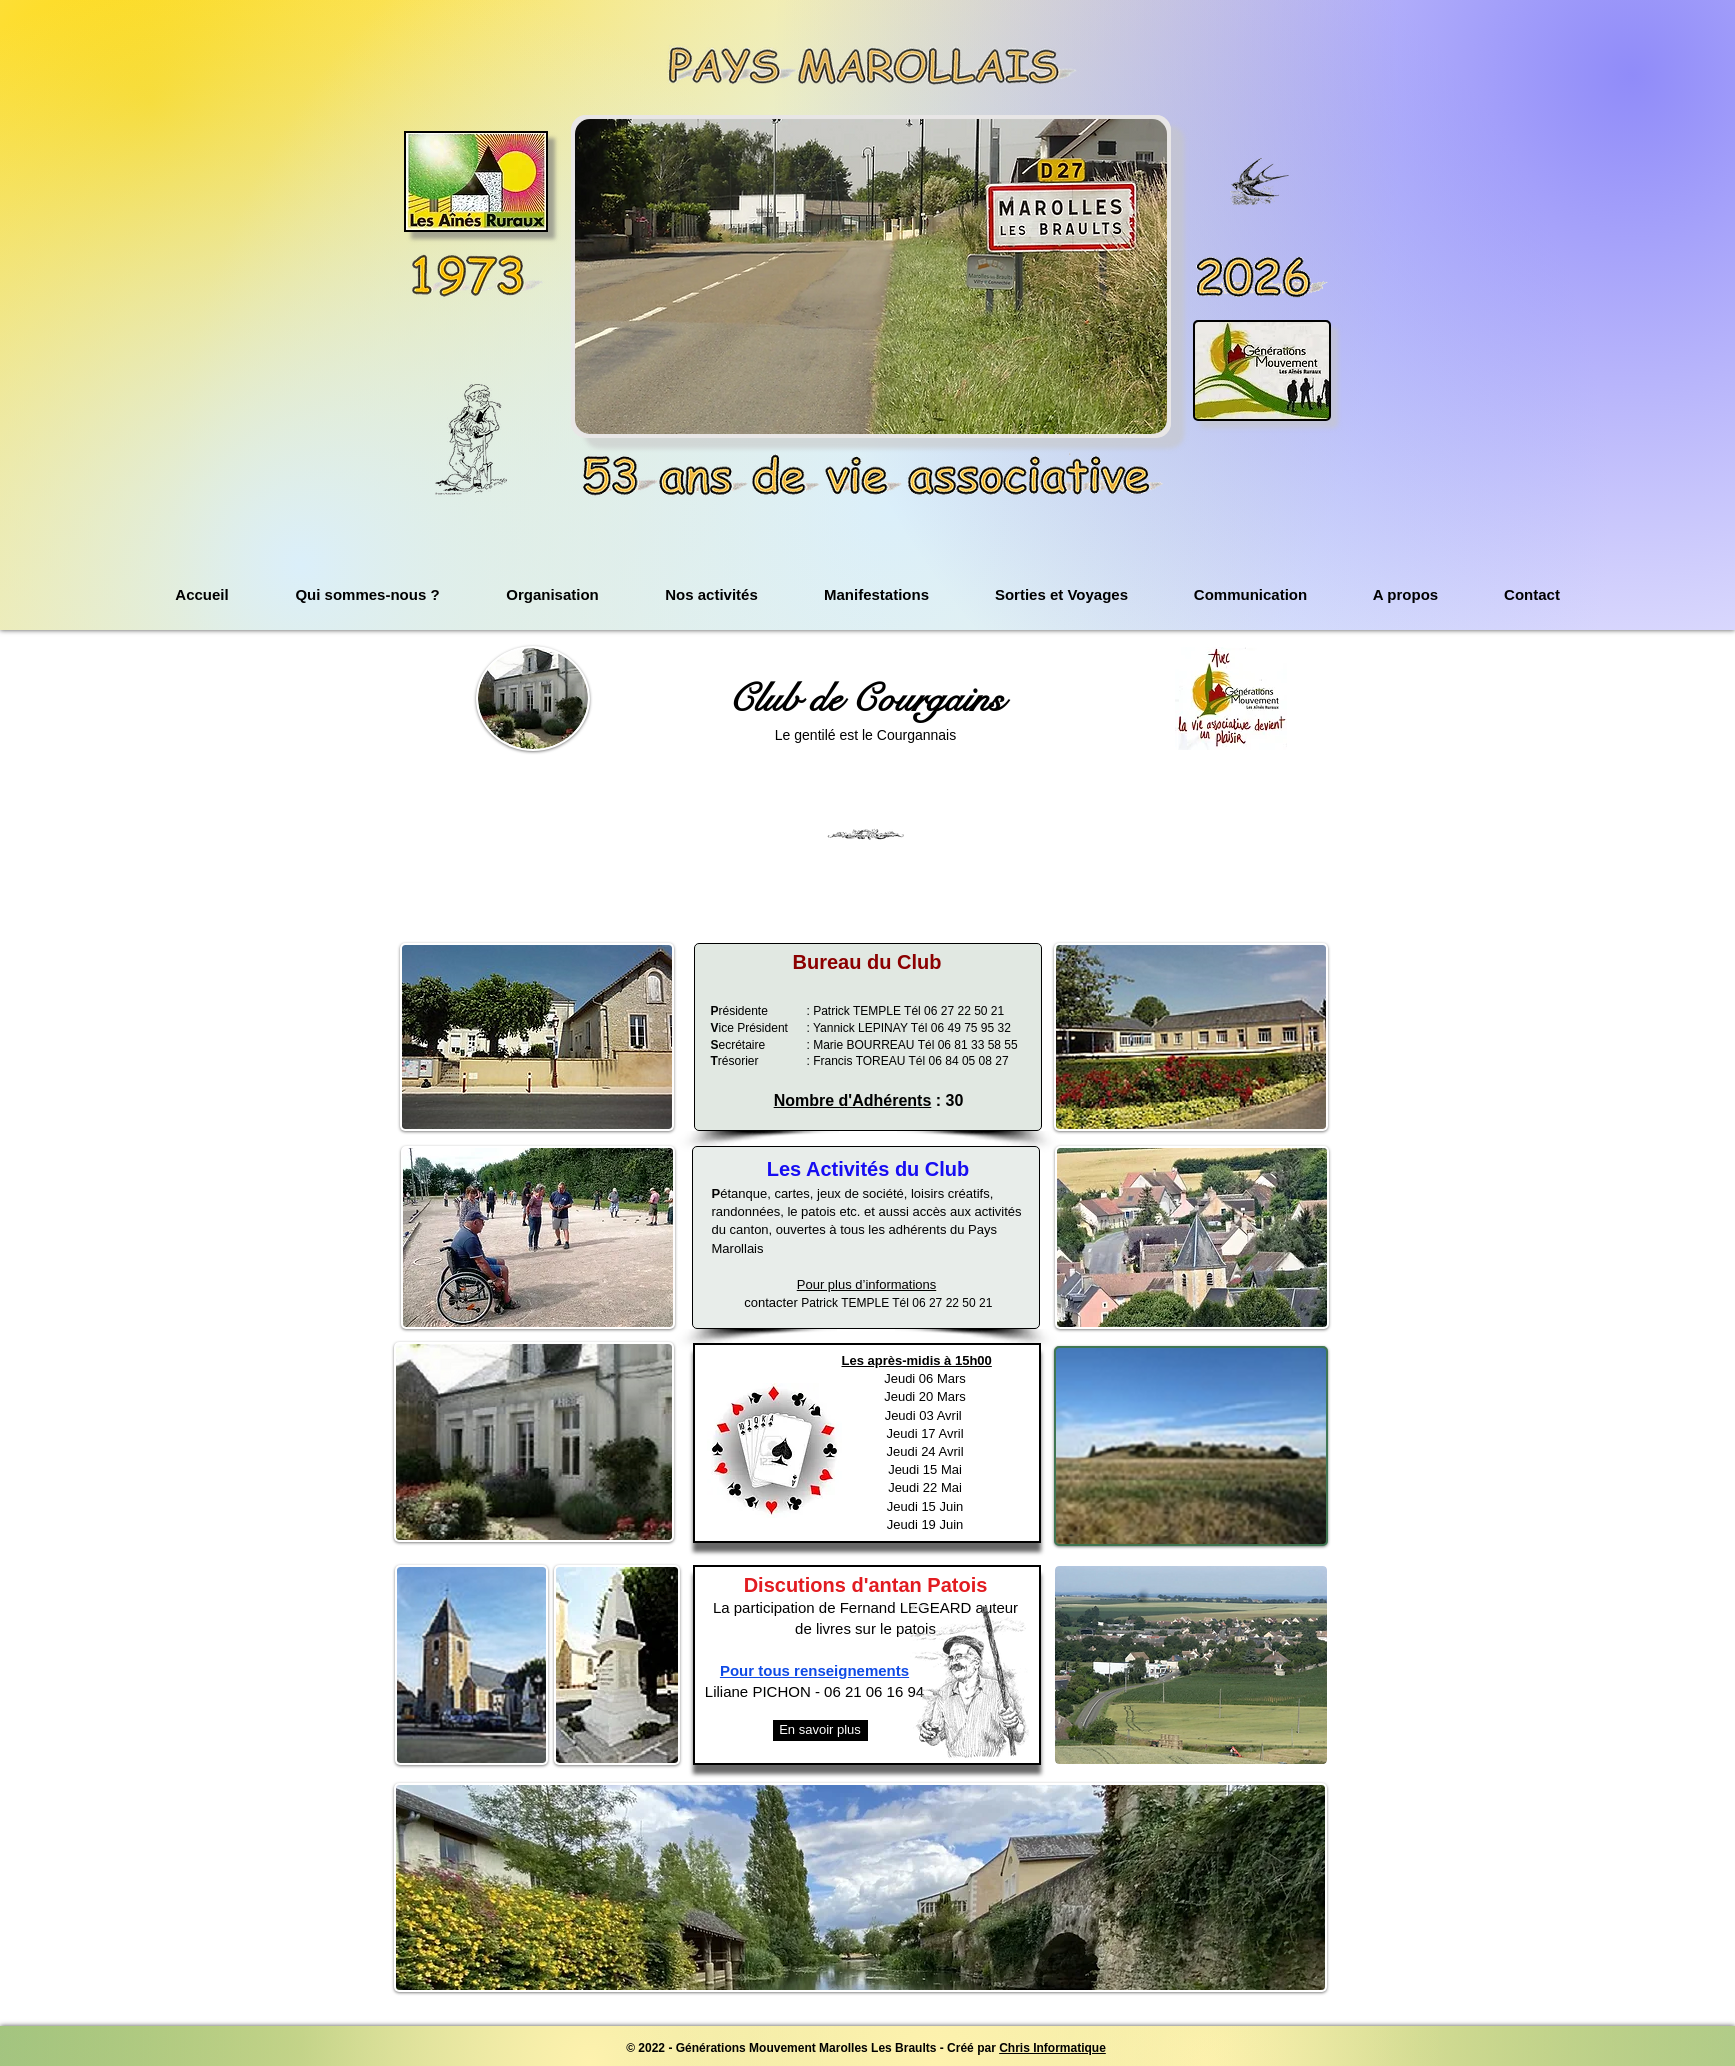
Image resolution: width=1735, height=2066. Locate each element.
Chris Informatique (1052, 2048)
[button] (871, 276)
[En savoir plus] (820, 1730)
